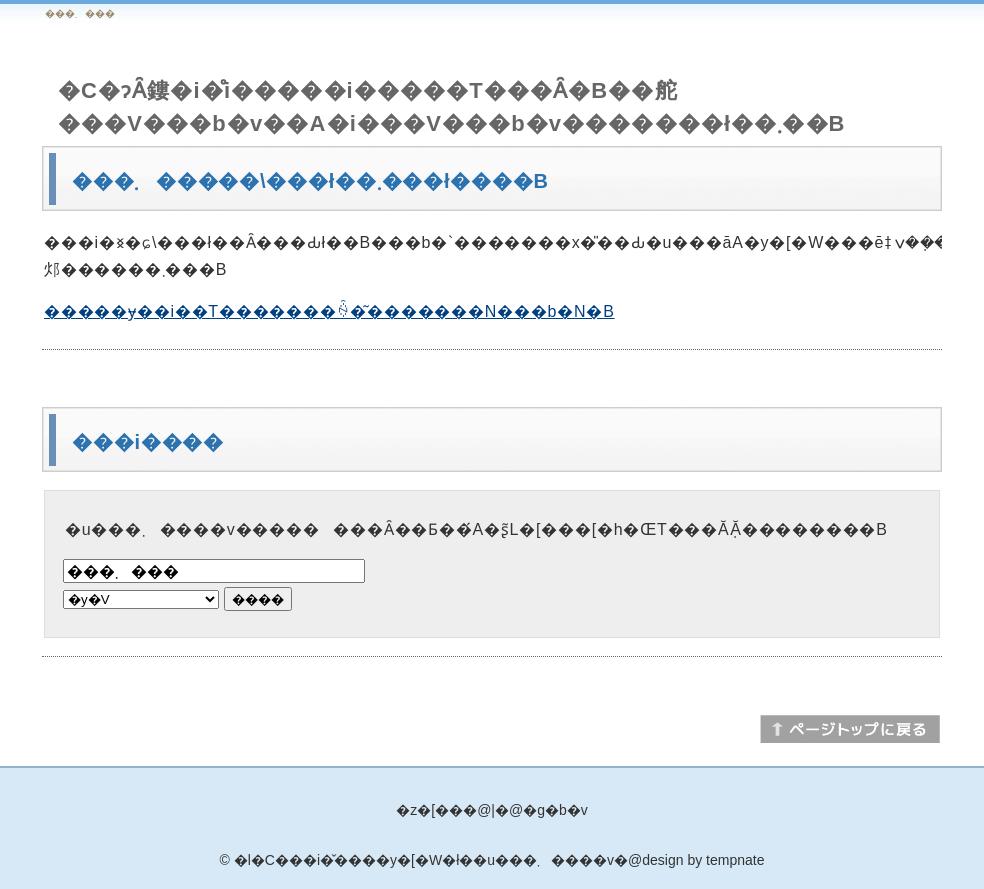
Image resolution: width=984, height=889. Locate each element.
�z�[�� (429, 810)
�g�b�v (555, 810)
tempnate (735, 860)
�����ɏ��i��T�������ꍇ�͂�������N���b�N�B (329, 311)
